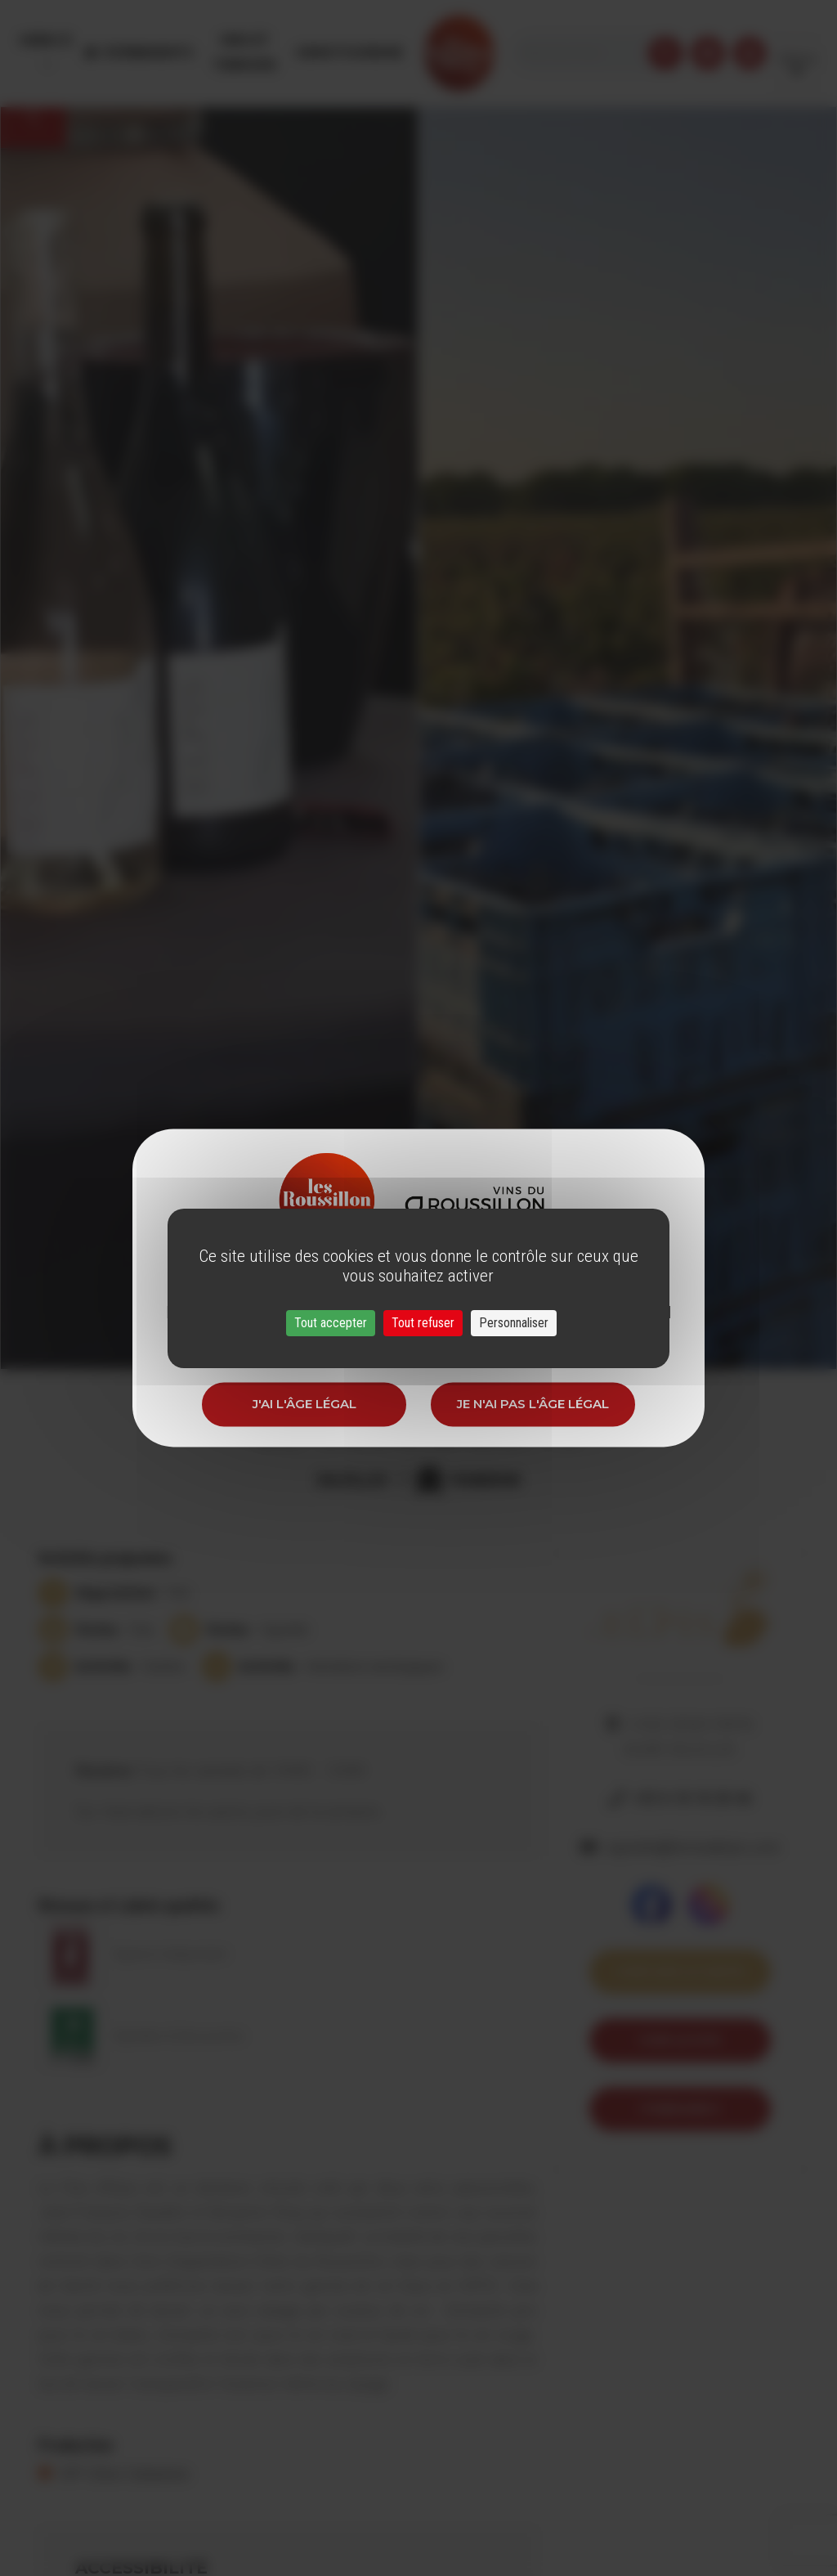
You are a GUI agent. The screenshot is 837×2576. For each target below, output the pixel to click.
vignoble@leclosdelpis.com (692, 1847)
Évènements (155, 40)
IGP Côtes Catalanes (124, 2474)
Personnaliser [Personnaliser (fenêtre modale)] (513, 1323)
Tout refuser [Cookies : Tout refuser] (423, 1323)
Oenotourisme (386, 40)
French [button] (797, 40)
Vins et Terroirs (266, 40)
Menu (43, 40)
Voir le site (679, 2040)
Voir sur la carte (680, 1971)
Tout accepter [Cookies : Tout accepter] (330, 1323)
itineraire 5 (679, 2108)
